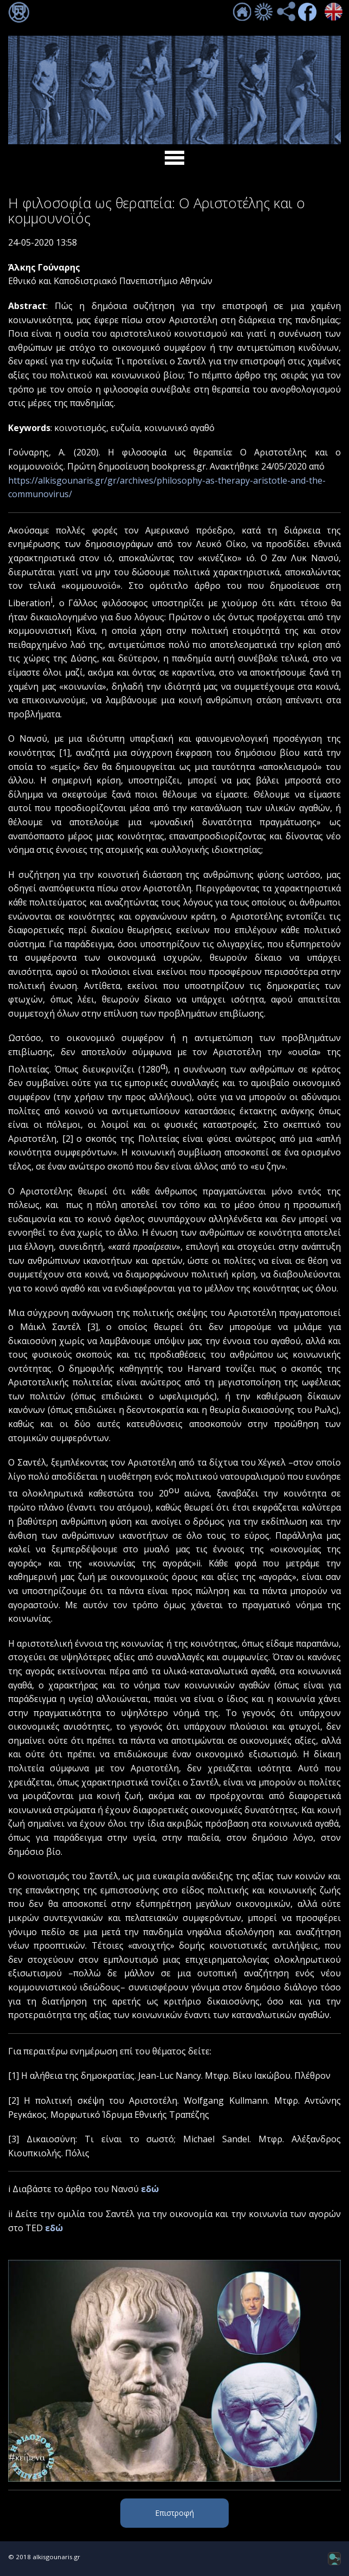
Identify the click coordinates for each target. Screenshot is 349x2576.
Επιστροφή (174, 2513)
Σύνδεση (19, 12)
